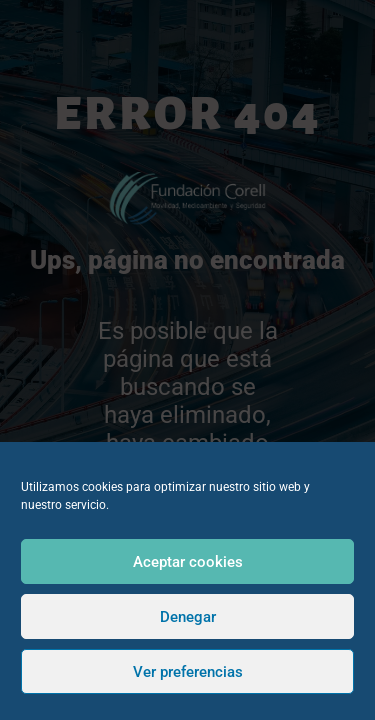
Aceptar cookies (188, 562)
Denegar (188, 617)
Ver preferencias (188, 672)
